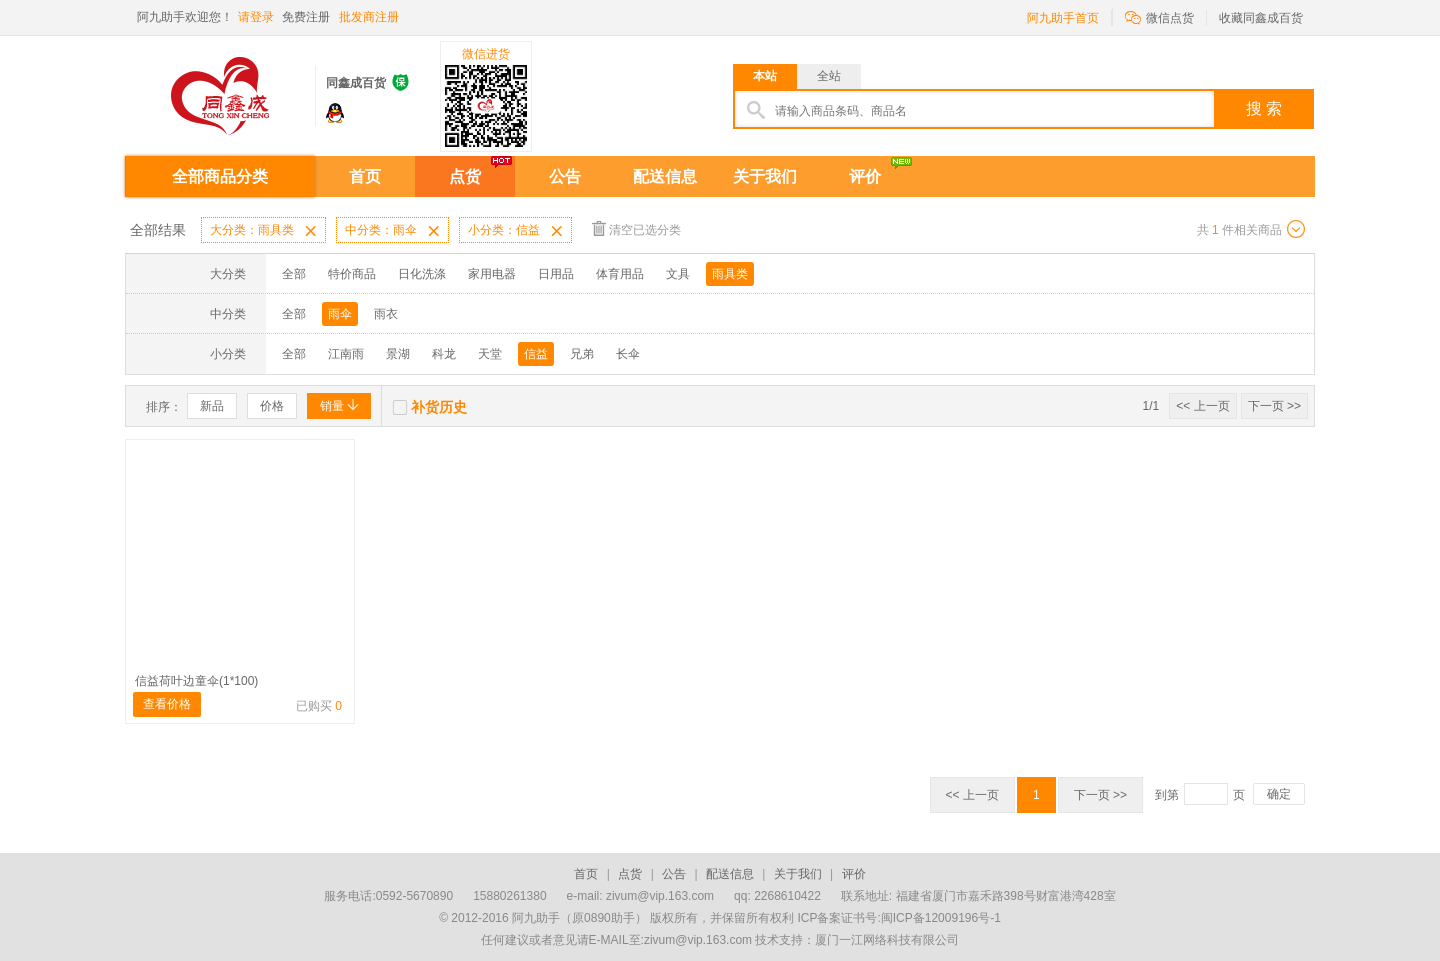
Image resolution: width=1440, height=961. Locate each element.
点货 (465, 176)
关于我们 (765, 176)
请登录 (256, 17)
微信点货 (1159, 16)
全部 (294, 274)
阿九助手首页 (1063, 18)
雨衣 (386, 314)
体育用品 (620, 274)
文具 (678, 274)
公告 (565, 176)
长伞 (628, 354)
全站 (829, 76)
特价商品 (352, 274)
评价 (865, 176)
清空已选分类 (636, 228)
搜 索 (1264, 108)
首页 (365, 176)
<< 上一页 (1202, 406)
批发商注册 (369, 17)
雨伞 (340, 314)
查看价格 (167, 704)
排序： (164, 407)
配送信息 (665, 176)
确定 (1279, 794)
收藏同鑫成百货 (1261, 18)
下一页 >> (1274, 406)
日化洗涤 (422, 274)
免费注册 (306, 17)
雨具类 (730, 274)
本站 (765, 76)
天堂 (490, 354)
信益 (536, 354)
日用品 (556, 274)
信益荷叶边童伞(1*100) (196, 681)
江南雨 (346, 354)
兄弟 (582, 354)
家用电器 (492, 274)
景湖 (398, 354)
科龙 (444, 354)
